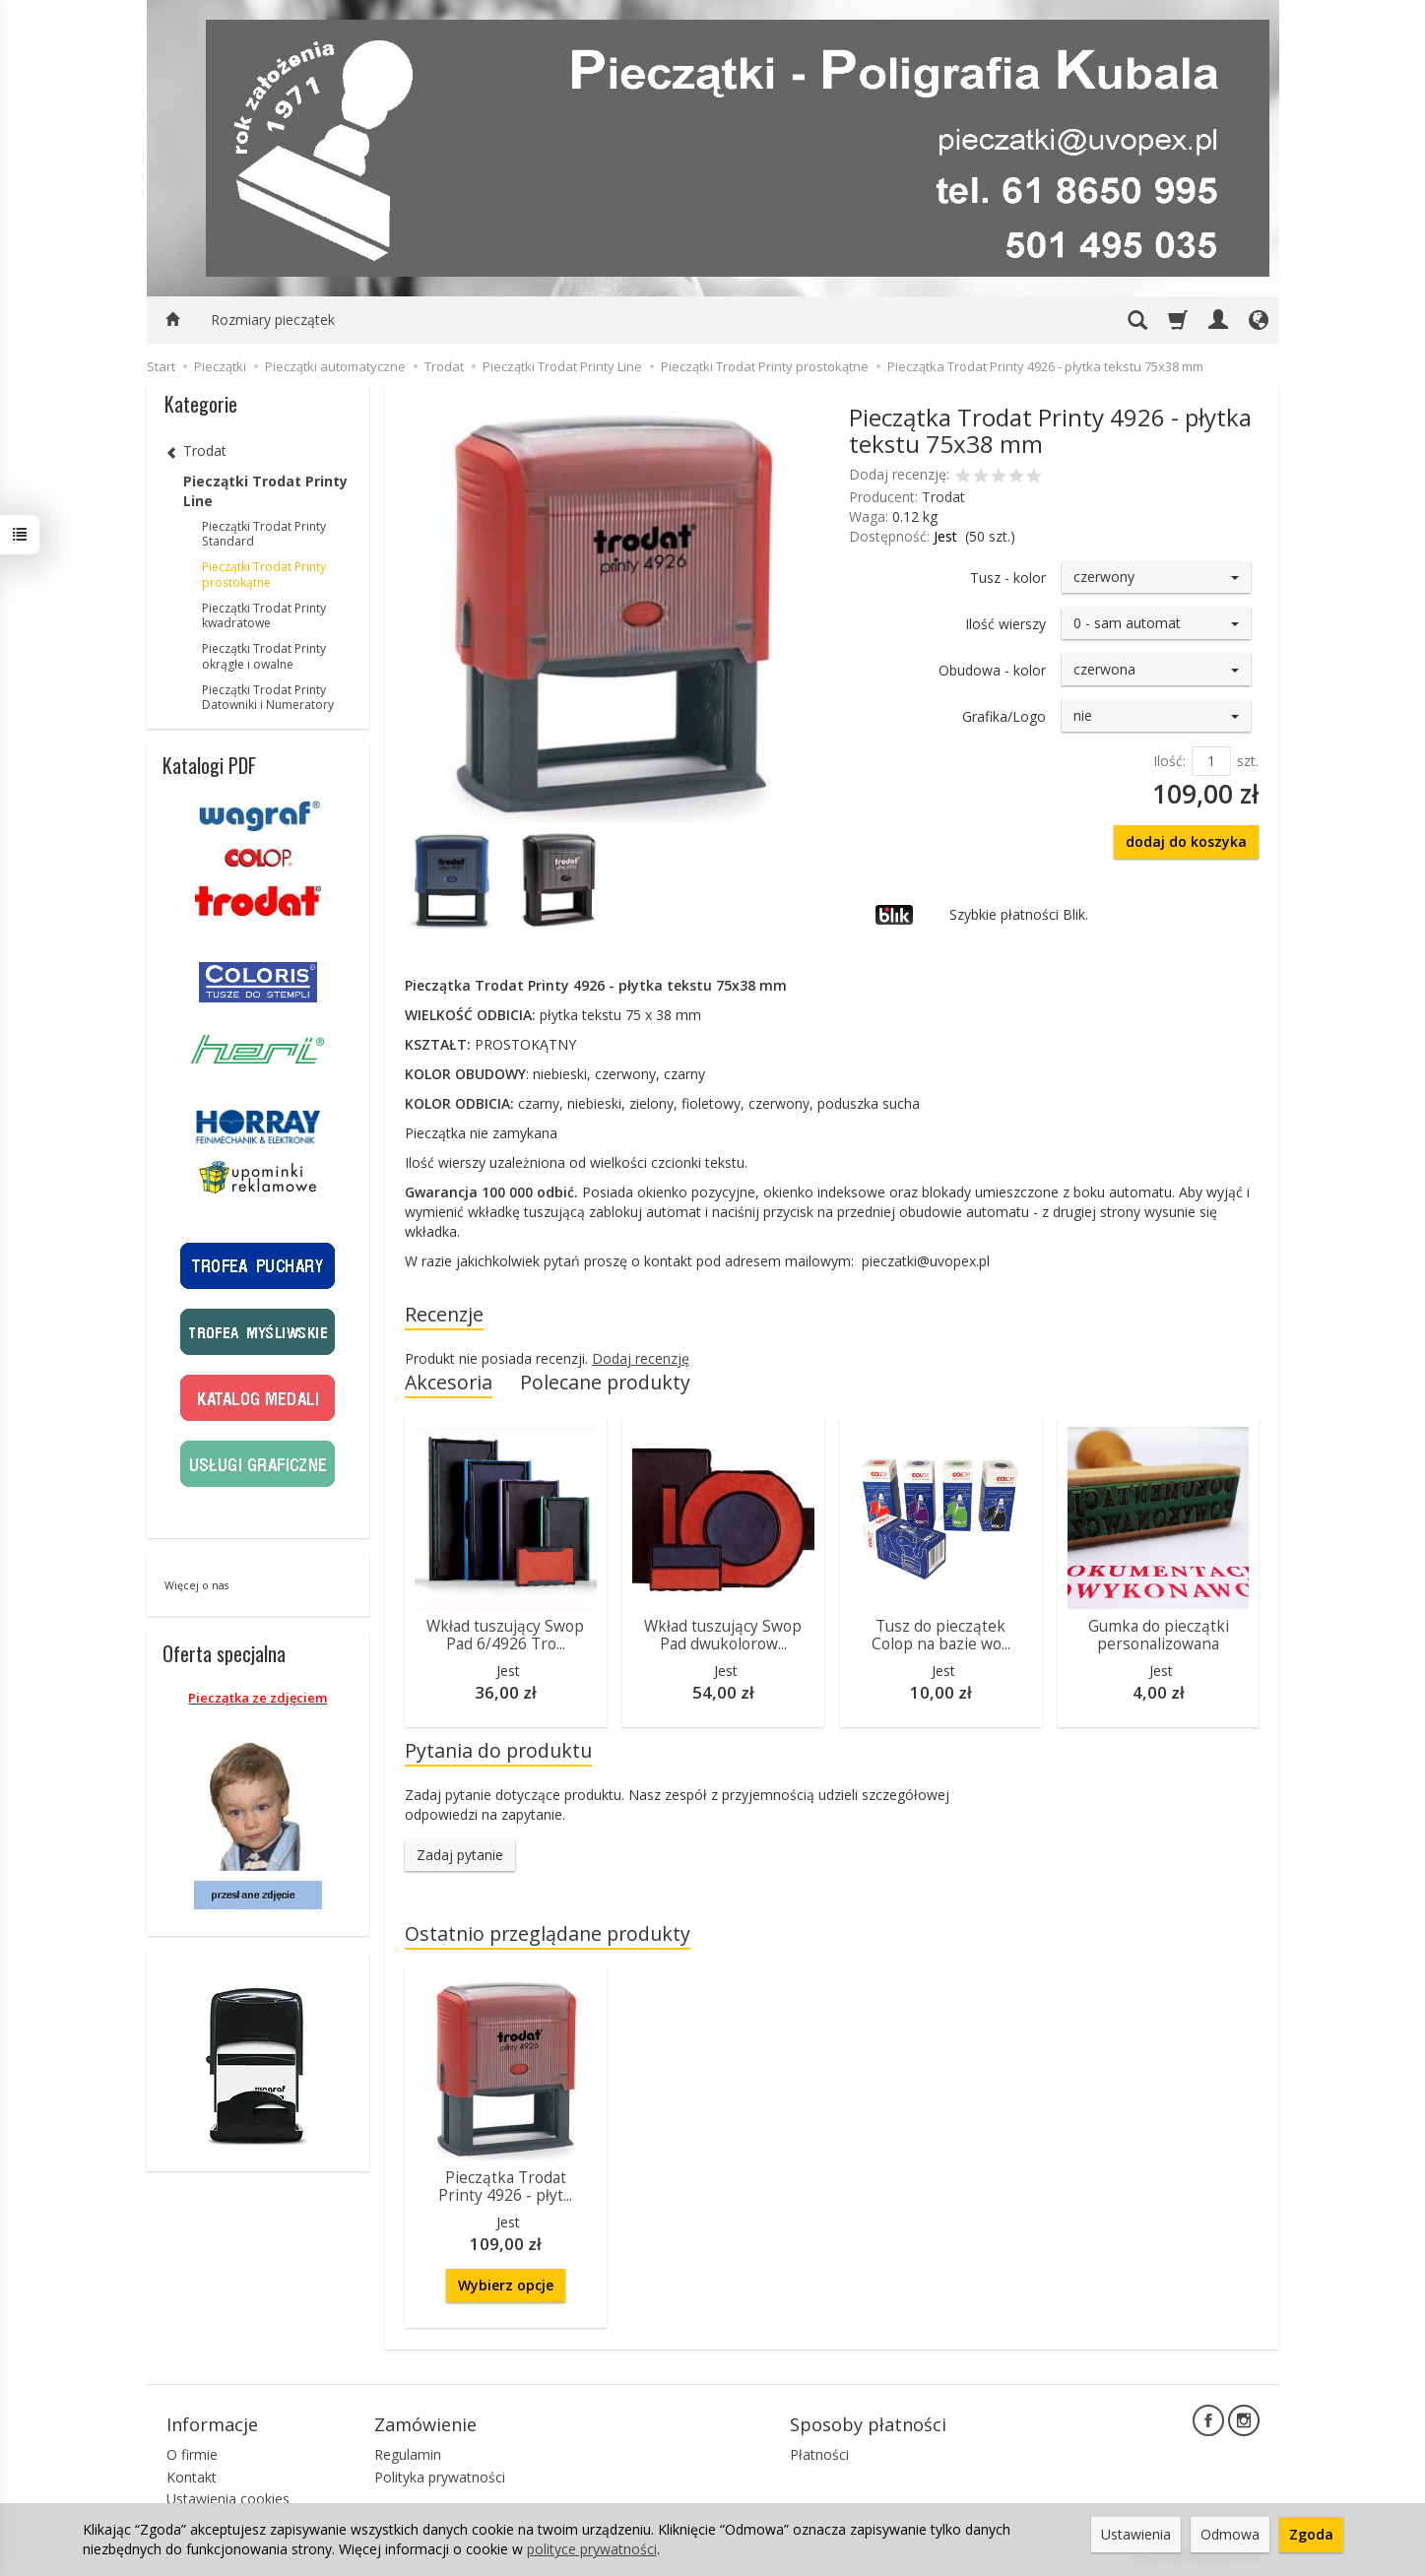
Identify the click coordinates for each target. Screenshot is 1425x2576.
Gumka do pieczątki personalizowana (1158, 1635)
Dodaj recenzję (640, 1358)
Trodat (943, 496)
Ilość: (1169, 760)
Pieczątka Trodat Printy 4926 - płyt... (505, 2186)
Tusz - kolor (1008, 577)
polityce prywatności (592, 2549)
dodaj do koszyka (1186, 841)
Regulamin (407, 2454)
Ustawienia (1136, 2534)
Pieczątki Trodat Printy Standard (264, 534)
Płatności (819, 2454)
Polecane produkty (605, 1382)
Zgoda (1311, 2534)
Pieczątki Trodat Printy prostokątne (264, 574)
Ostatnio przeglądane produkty (547, 1933)
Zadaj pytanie (460, 1854)
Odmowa (1230, 2534)
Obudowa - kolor (992, 670)
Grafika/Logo (1004, 716)
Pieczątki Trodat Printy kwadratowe (264, 616)
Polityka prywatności (439, 2477)
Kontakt (191, 2477)
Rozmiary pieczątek (273, 319)
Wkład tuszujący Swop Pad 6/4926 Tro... (505, 1635)
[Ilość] (1211, 761)
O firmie (192, 2454)
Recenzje (444, 1314)
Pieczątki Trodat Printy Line (265, 491)
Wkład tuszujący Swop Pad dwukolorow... (723, 1635)
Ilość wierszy (1005, 623)
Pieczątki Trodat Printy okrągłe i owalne (264, 656)
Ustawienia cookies (228, 2498)
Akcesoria (448, 1382)
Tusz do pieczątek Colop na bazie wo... (941, 1635)
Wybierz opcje (505, 2285)
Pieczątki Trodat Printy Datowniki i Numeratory (268, 697)
